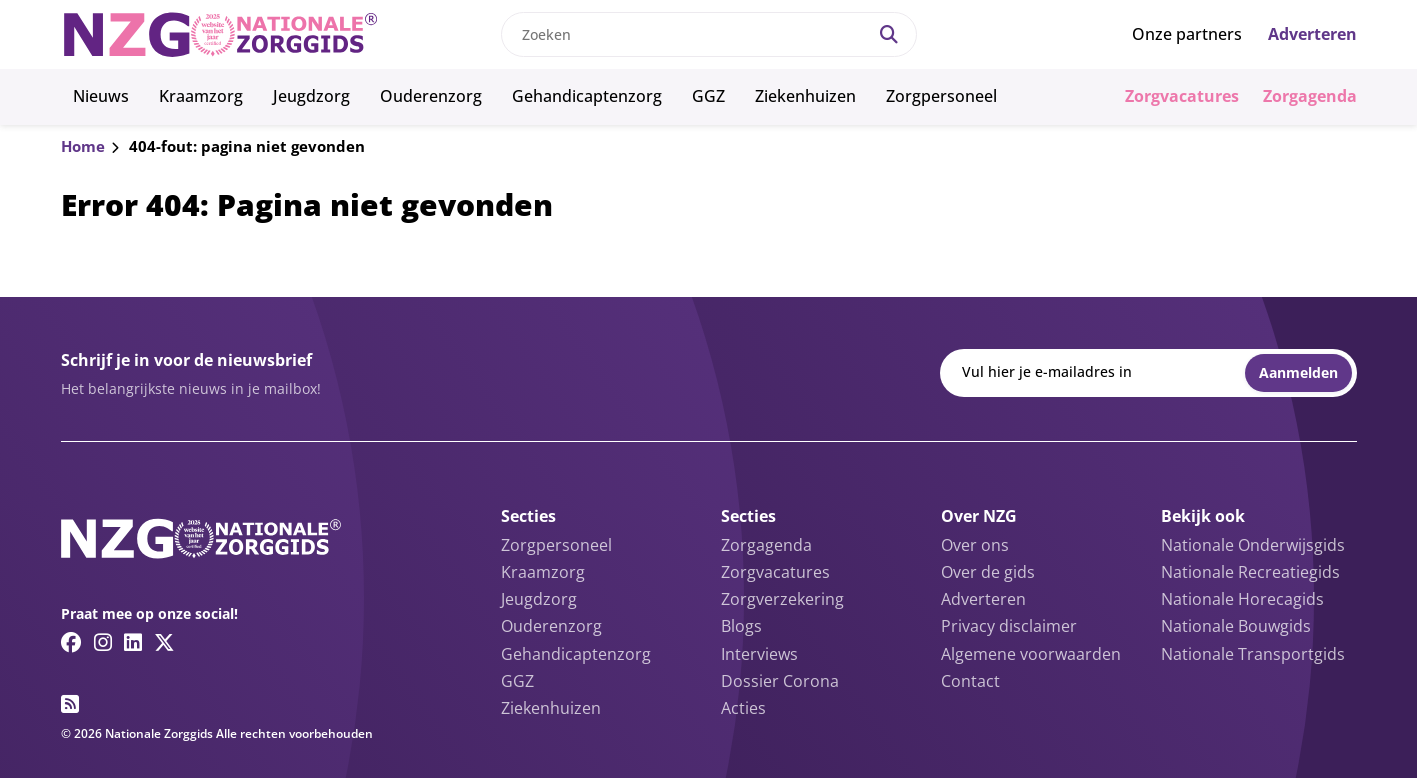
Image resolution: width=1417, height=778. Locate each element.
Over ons (975, 545)
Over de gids (988, 572)
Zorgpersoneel (941, 96)
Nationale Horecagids (1242, 599)
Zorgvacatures (1182, 96)
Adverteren (1312, 34)
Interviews (759, 654)
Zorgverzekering (782, 599)
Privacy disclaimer (1009, 626)
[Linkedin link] (133, 642)
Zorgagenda (1310, 96)
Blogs (741, 626)
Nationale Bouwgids (1236, 626)
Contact (970, 681)
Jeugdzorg (311, 96)
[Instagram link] (103, 642)
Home (83, 146)
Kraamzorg (201, 96)
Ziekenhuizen (805, 96)
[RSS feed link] (70, 704)
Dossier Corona (780, 681)
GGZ (708, 96)
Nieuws (101, 96)
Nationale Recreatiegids (1250, 572)
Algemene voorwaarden (1031, 654)
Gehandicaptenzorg (587, 96)
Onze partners (1187, 34)
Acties (743, 708)
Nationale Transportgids (1253, 654)
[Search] (889, 34)
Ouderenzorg (431, 96)
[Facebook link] (71, 642)
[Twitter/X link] (164, 642)
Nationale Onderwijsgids (1253, 545)
